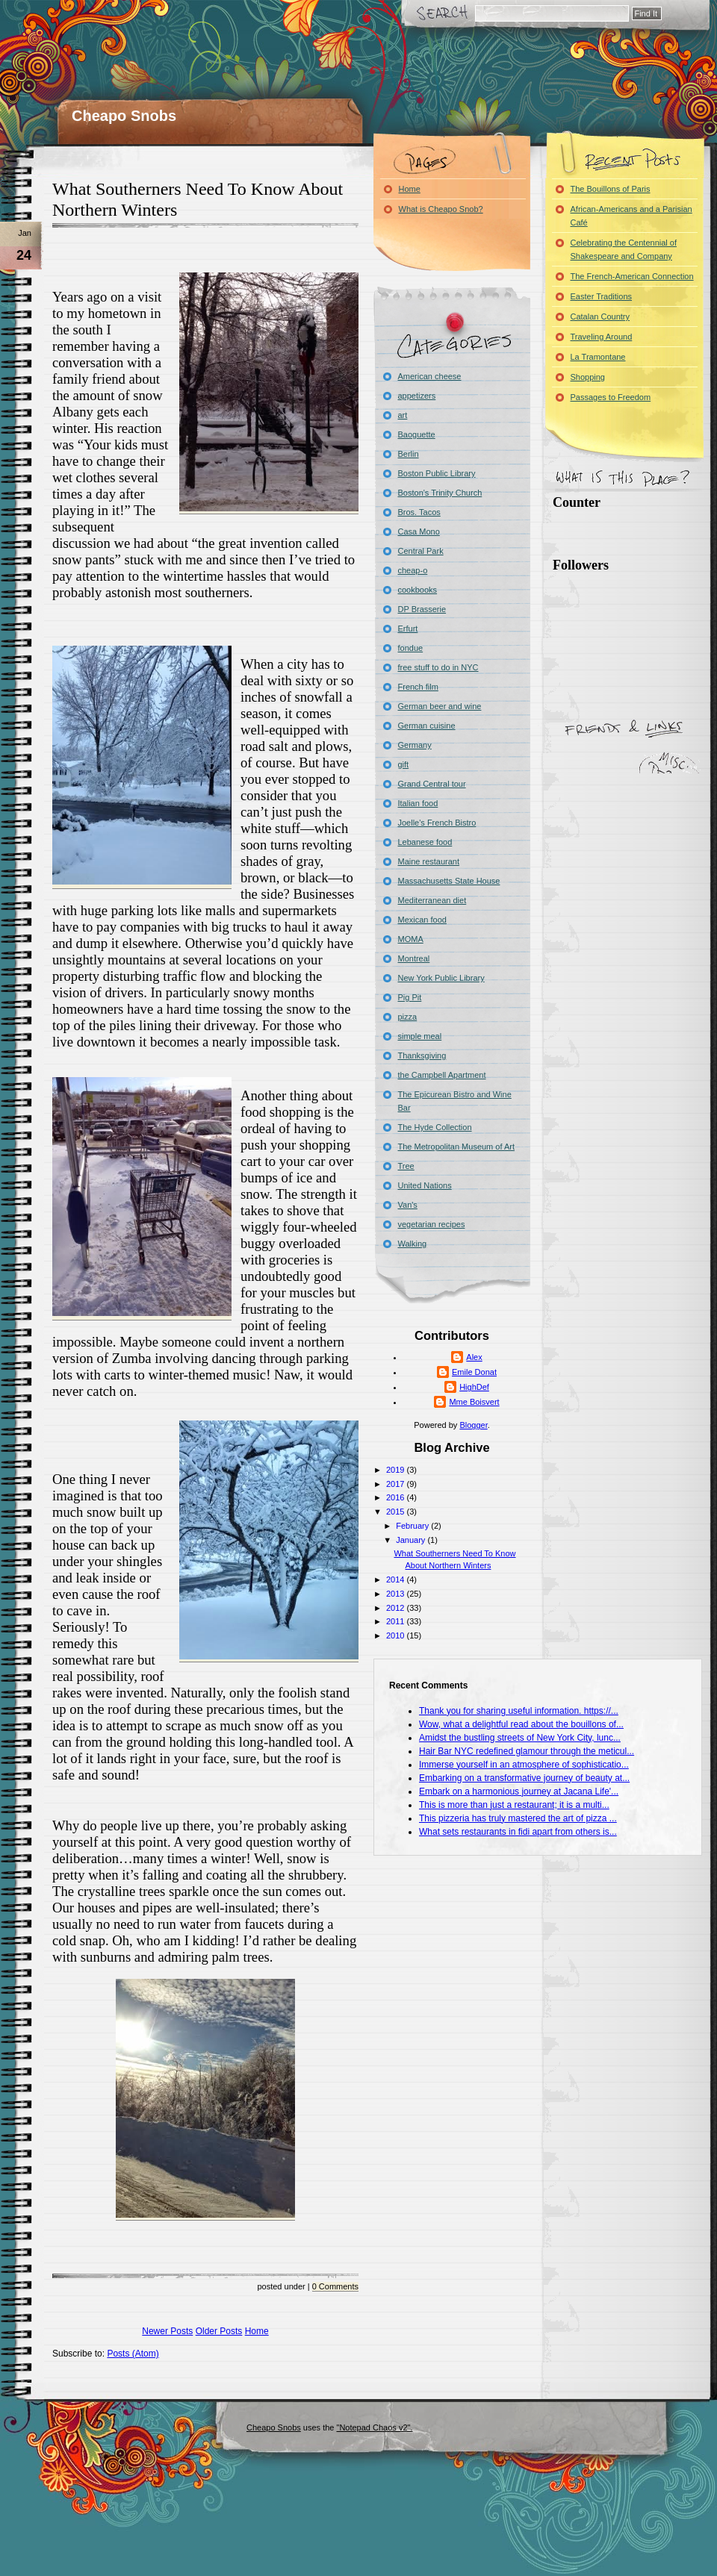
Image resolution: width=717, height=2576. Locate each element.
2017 (396, 1483)
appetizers (417, 395)
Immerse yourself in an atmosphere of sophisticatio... (524, 1764)
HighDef (474, 1386)
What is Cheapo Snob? (441, 209)
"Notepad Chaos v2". (374, 2427)
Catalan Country (600, 316)
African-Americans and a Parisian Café (631, 216)
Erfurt (408, 628)
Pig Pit (410, 997)
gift (403, 764)
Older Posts (219, 2331)
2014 (396, 1579)
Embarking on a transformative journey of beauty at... (524, 1778)
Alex (474, 1357)
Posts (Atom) (132, 2353)
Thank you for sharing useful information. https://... (518, 1711)
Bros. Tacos (419, 512)
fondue (410, 647)
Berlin (408, 453)
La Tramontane (598, 356)
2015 (396, 1511)
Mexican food (422, 919)
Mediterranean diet (432, 900)
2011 (396, 1621)
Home (257, 2331)
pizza (408, 1016)
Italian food (418, 803)
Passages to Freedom (611, 397)
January (411, 1539)
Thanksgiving (422, 1055)
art (403, 415)
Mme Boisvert (474, 1401)
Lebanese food (425, 842)
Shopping (588, 376)
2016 (396, 1497)
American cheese (430, 376)
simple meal (420, 1036)
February (413, 1525)
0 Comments (335, 2286)
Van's (408, 1204)
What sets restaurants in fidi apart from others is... (518, 1832)
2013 (396, 1593)
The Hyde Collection (435, 1127)
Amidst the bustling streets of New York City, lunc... (520, 1738)
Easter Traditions (602, 296)
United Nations (425, 1185)
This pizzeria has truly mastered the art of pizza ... (518, 1818)
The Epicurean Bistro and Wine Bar (455, 1101)
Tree (406, 1165)
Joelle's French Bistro (437, 822)
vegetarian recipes (431, 1224)
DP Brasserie (422, 609)
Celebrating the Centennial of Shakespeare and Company (624, 249)
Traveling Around (602, 336)
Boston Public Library (437, 473)
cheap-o (413, 570)
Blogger (473, 1424)
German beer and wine (440, 706)
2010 (396, 1635)
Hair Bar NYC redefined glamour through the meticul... (526, 1751)
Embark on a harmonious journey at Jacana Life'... (518, 1791)
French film (418, 686)
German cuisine (427, 725)
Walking (412, 1243)
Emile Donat (474, 1371)
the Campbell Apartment (442, 1074)
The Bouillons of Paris (611, 188)
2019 (396, 1469)
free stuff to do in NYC (438, 667)
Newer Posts (167, 2331)
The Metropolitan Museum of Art (456, 1146)
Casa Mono (419, 531)
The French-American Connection (632, 276)
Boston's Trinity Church (440, 492)
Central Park (421, 550)
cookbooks (418, 589)
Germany (415, 744)
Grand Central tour (432, 783)
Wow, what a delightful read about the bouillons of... (521, 1724)
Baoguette (416, 434)
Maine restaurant (429, 861)
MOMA (410, 939)
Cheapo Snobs (124, 115)
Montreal (414, 958)
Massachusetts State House (449, 880)
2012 (396, 1607)
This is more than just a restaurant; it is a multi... (514, 1805)
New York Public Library (441, 977)
